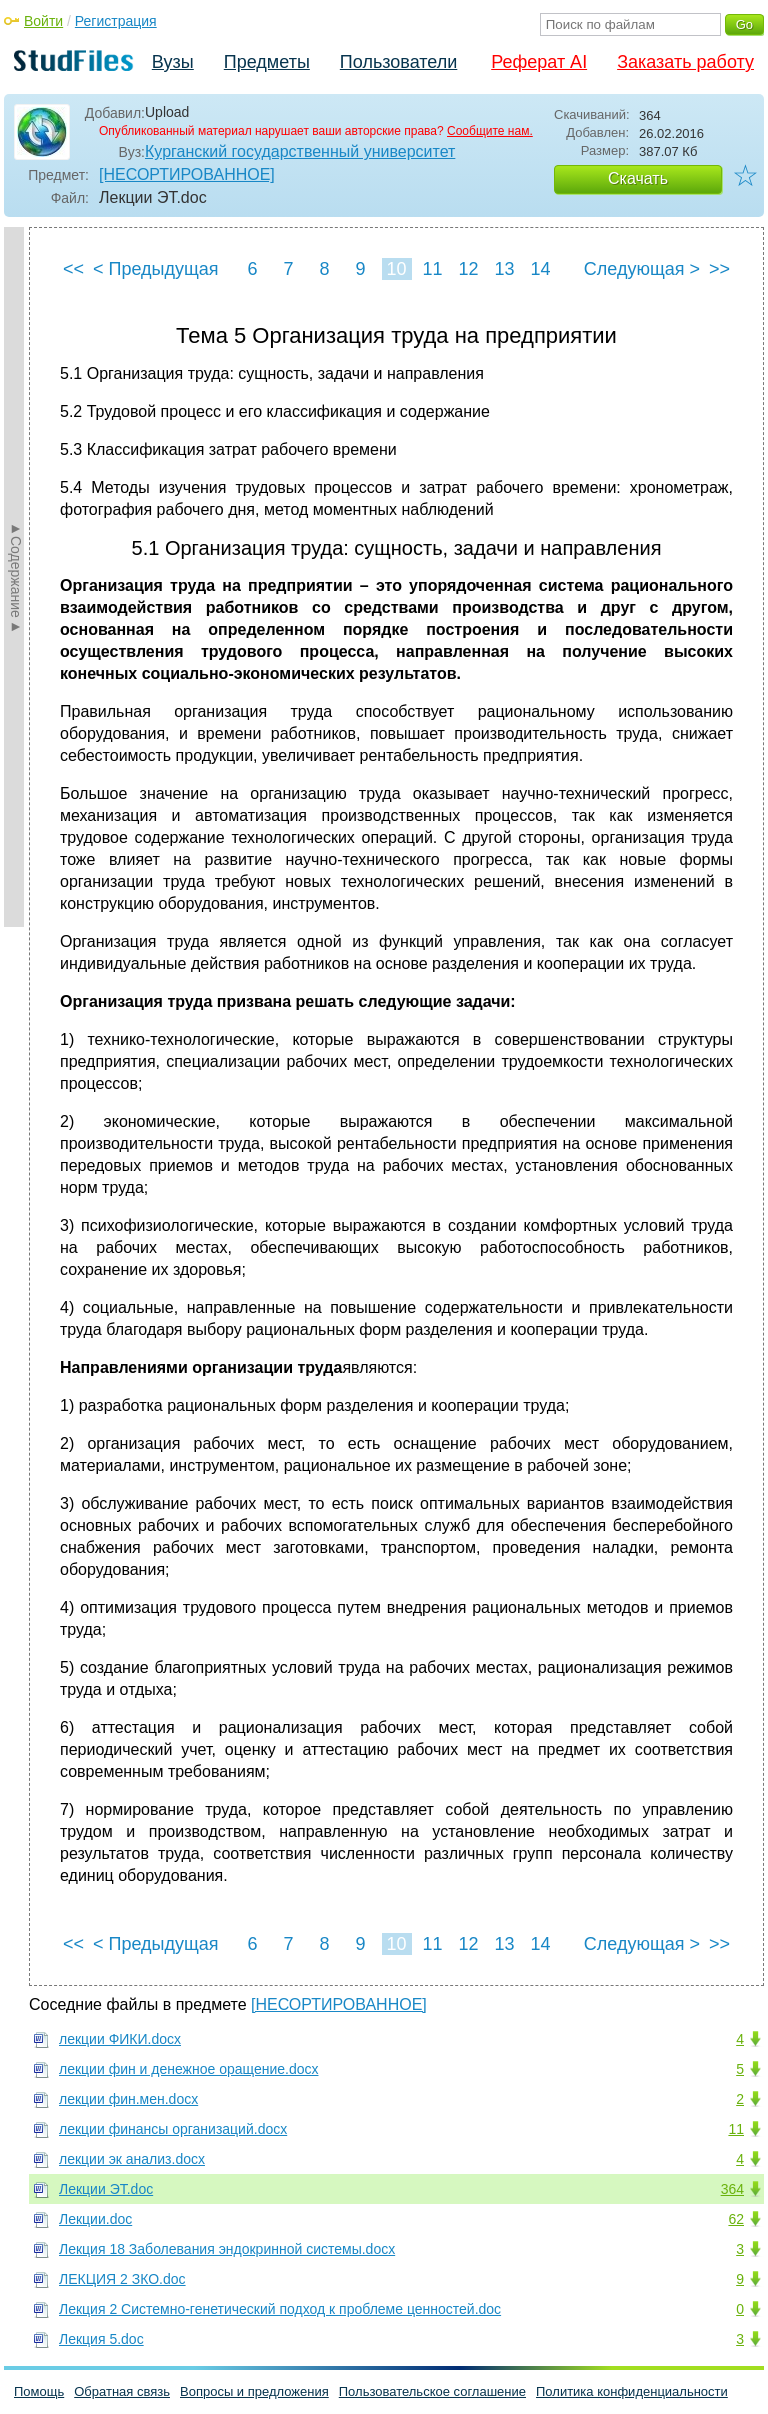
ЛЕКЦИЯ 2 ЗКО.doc (122, 2279)
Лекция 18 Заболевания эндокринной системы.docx (227, 2249)
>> (719, 269)
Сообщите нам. (490, 131)
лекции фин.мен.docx (128, 2099)
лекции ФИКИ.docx (120, 2039)
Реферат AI (539, 62)
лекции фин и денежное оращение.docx (188, 2069)
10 (396, 269)
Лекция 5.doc (101, 2339)
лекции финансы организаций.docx (173, 2129)
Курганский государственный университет (300, 151)
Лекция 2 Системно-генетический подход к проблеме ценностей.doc (280, 2309)
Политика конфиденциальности (632, 2391)
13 (504, 269)
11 (432, 269)
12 (468, 269)
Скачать (638, 178)
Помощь (39, 2391)
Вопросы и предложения (254, 2391)
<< (73, 269)
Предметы (267, 62)
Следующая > (642, 269)
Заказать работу (685, 62)
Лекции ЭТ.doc (106, 2189)
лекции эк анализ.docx (132, 2159)
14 (540, 269)
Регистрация (116, 21)
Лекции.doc (95, 2219)
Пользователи (398, 62)
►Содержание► (16, 577)
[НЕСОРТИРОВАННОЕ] (187, 174)
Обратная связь (122, 2391)
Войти (43, 21)
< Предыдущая (156, 269)
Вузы (173, 62)
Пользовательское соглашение (432, 2391)
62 (736, 2219)
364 (732, 2189)
